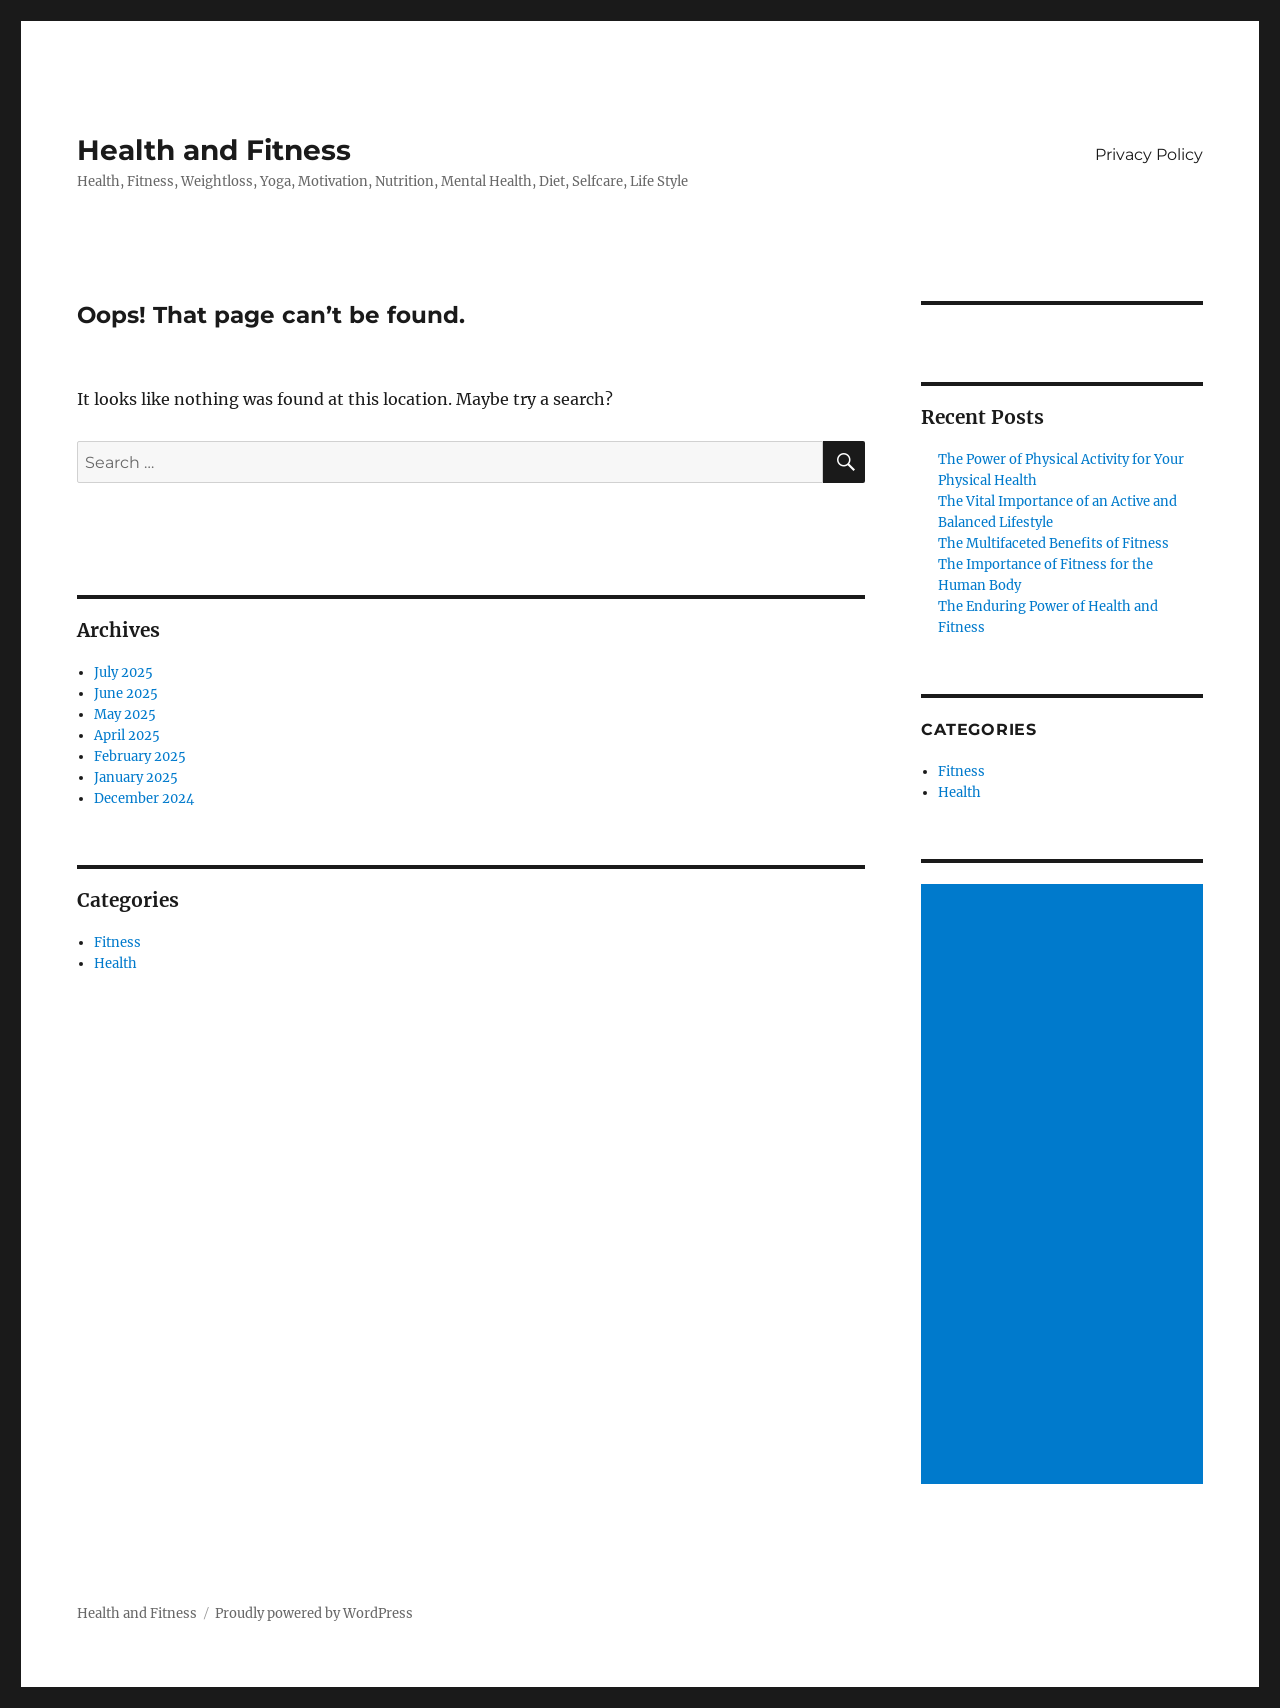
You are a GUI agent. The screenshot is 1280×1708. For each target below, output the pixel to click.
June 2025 (126, 693)
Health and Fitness (214, 150)
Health (115, 963)
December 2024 (144, 798)
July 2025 (123, 672)
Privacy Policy (1149, 154)
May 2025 (125, 714)
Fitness (117, 942)
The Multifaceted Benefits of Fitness (1053, 543)
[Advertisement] (1065, 1186)
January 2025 (136, 777)
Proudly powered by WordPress (314, 1613)
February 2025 (140, 756)
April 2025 (127, 735)
